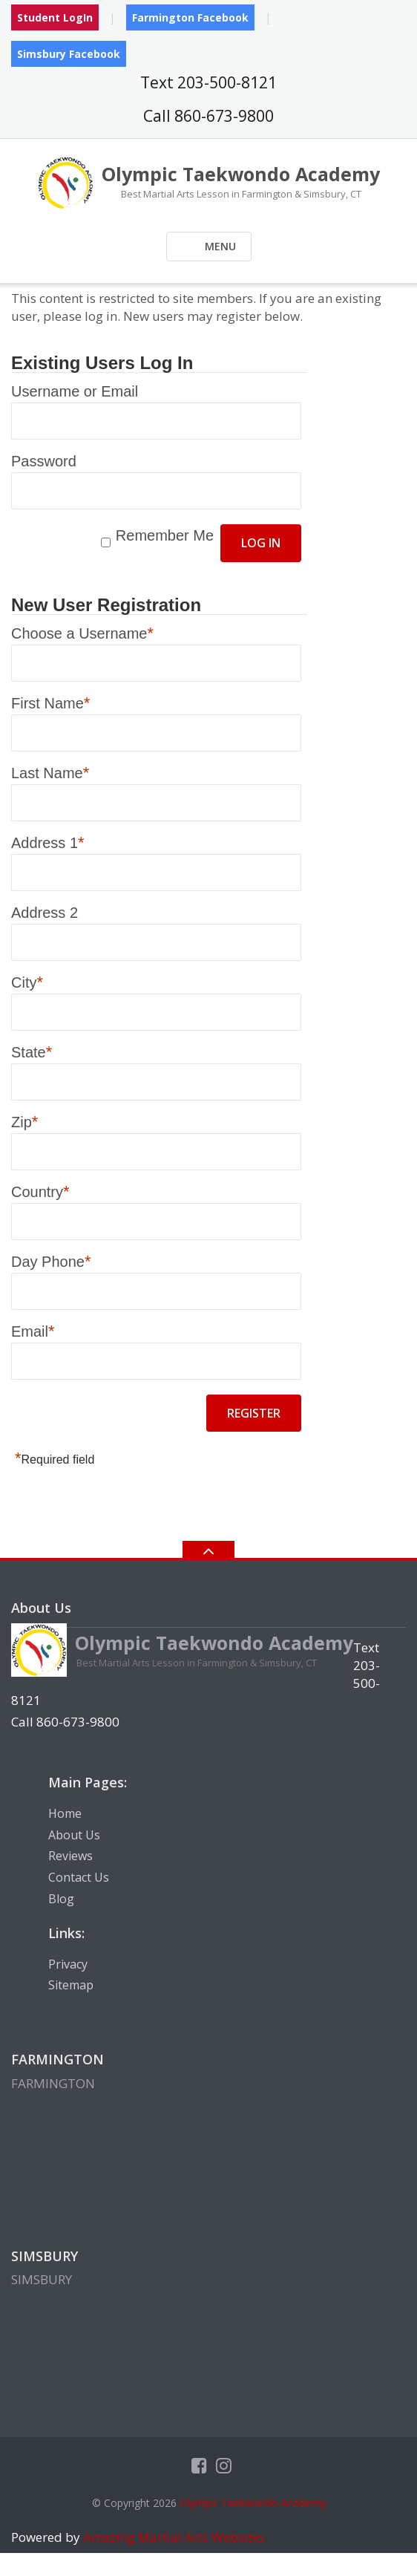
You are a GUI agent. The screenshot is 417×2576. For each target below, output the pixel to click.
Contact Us (78, 1877)
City (27, 982)
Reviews (70, 1856)
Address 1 (48, 842)
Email (33, 1331)
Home (65, 1813)
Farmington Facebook (190, 17)
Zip (24, 1121)
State (31, 1051)
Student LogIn (55, 17)
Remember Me (165, 535)
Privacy (68, 1964)
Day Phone (51, 1261)
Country (40, 1191)
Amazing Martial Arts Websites (172, 2537)
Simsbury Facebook (68, 54)
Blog (61, 1899)
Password (43, 461)
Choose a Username (82, 633)
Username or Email (74, 391)
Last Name (50, 772)
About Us (74, 1835)
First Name (50, 702)
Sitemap (70, 1985)
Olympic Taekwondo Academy (253, 2503)
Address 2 (44, 912)
